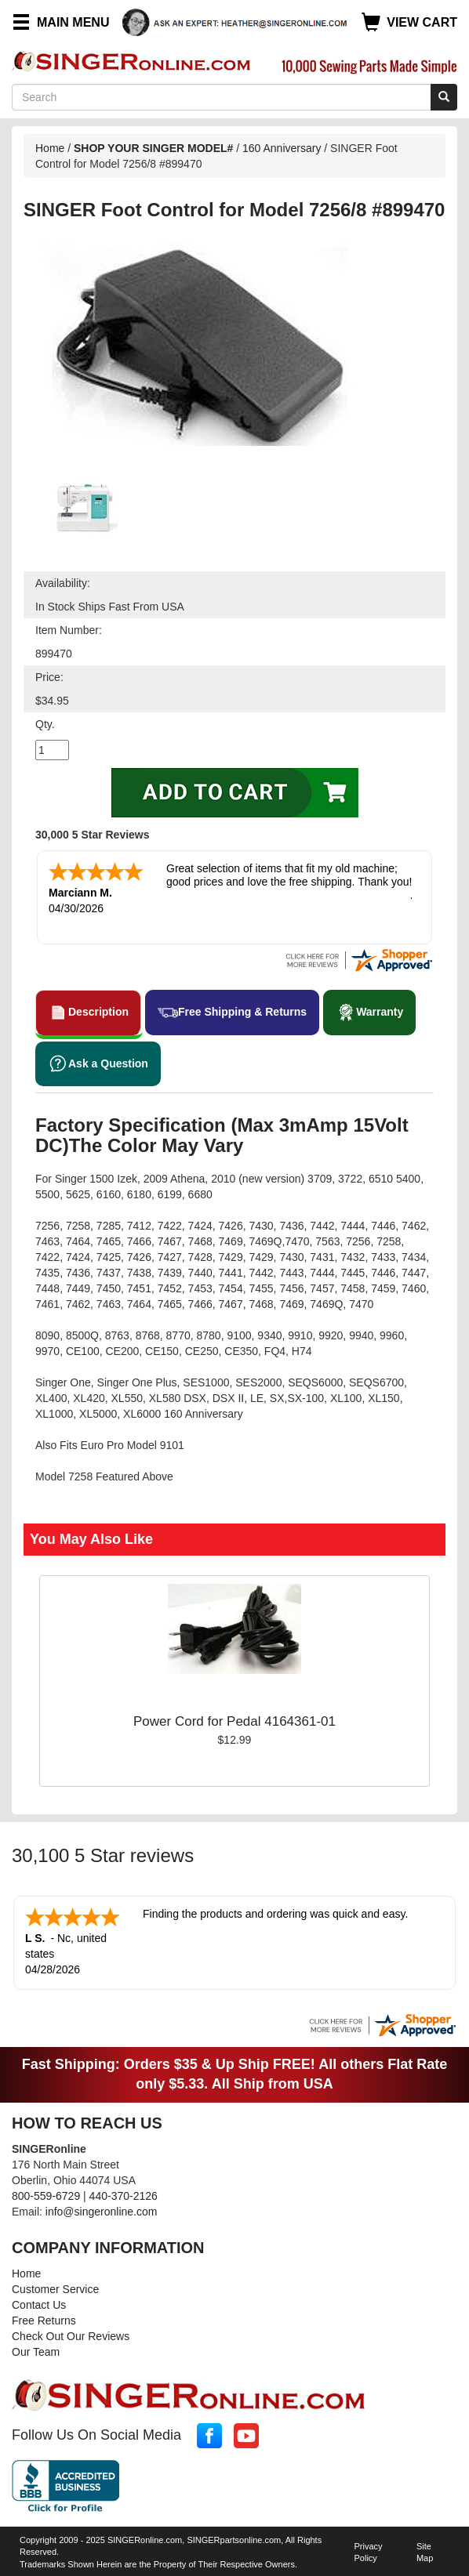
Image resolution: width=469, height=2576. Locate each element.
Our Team (36, 2352)
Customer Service (55, 2289)
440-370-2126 (123, 2196)
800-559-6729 (46, 2196)
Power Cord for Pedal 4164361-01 (234, 1721)
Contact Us (39, 2305)
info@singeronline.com (101, 2211)
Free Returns (44, 2320)
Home (49, 148)
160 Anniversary (283, 148)
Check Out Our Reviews (70, 2336)
